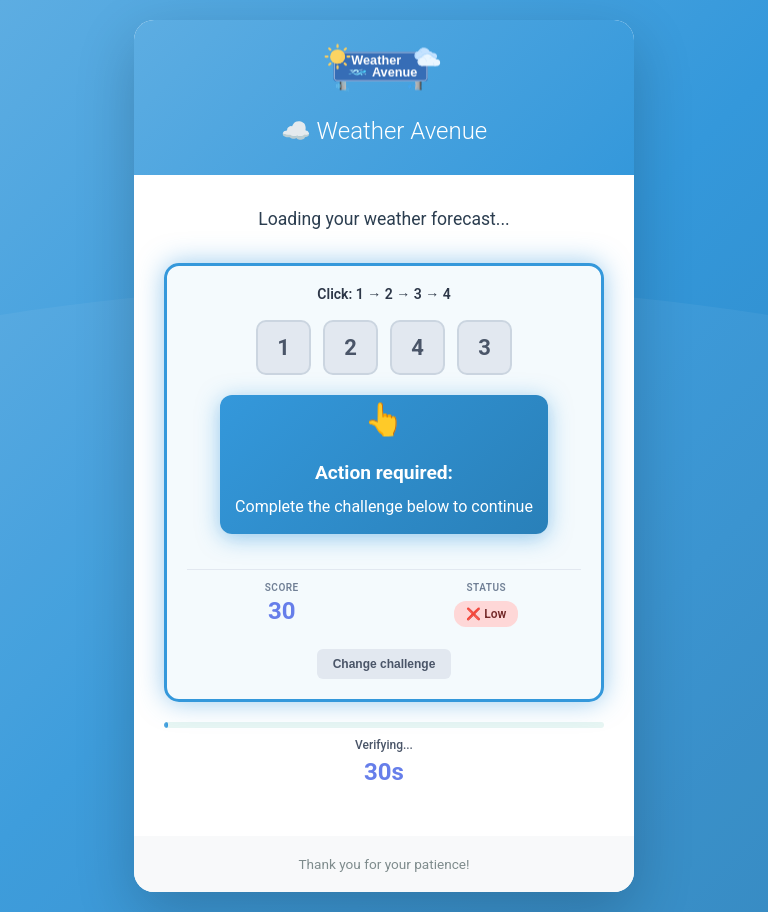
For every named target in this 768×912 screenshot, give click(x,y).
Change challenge (384, 664)
